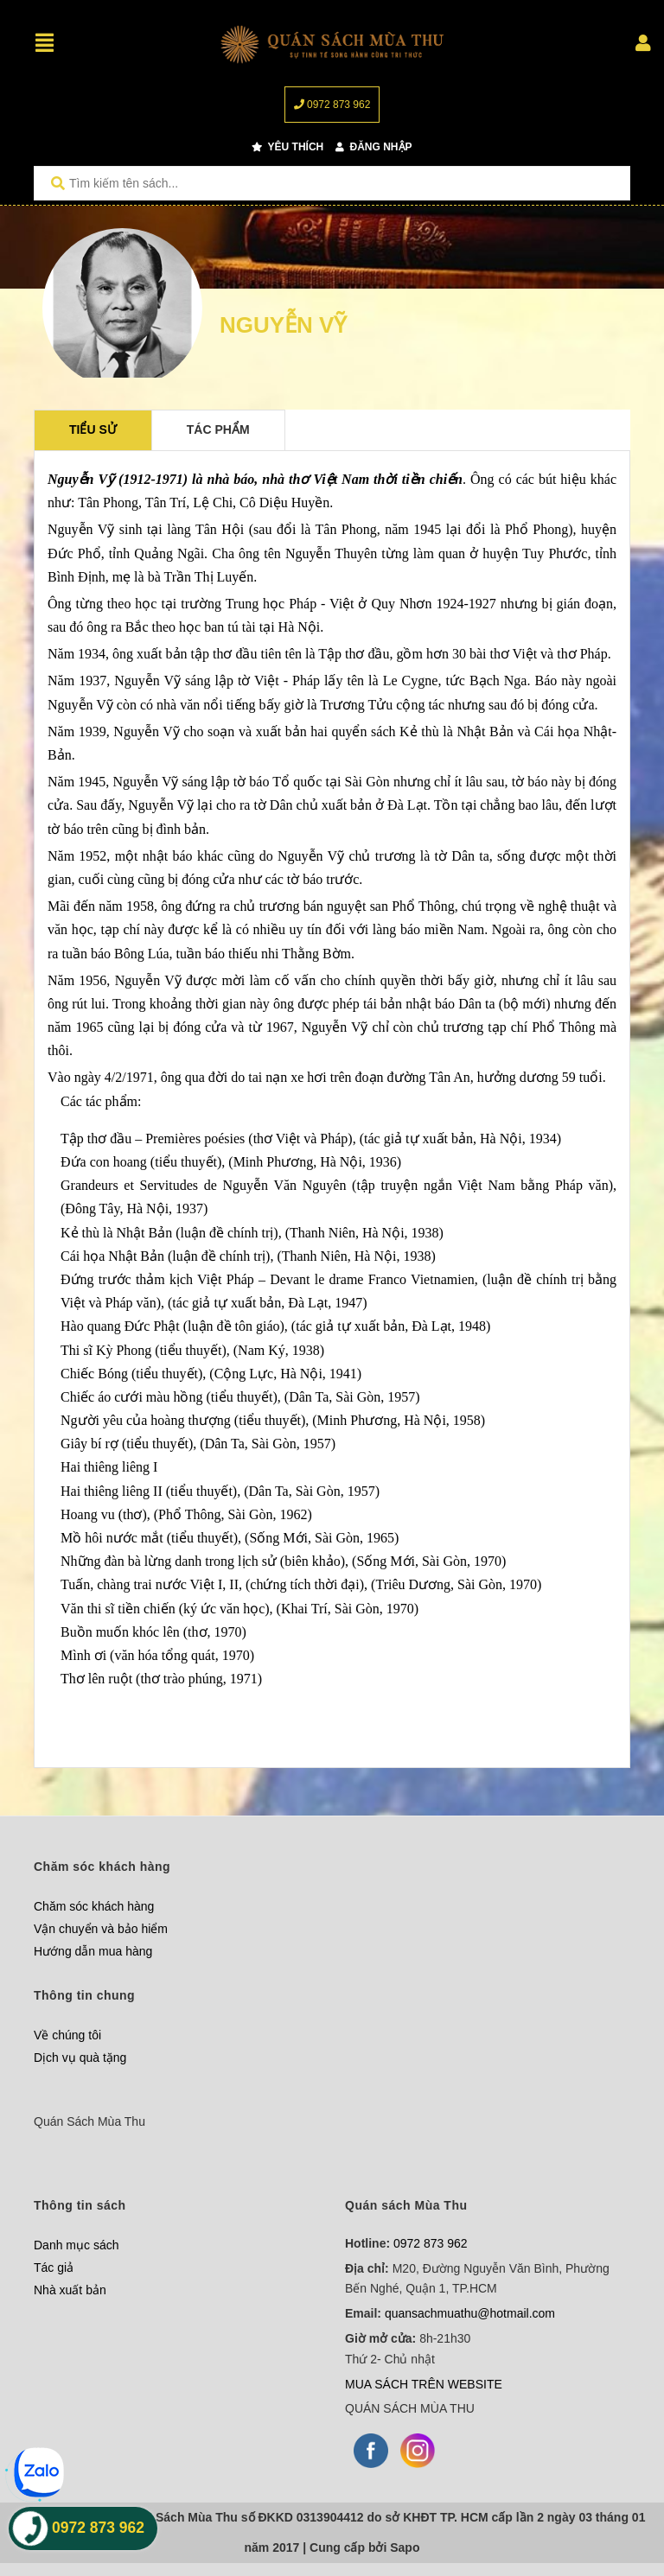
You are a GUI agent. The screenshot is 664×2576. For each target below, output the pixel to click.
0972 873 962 (332, 105)
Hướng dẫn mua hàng (93, 1951)
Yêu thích (287, 147)
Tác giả (53, 2267)
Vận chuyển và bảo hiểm (101, 1929)
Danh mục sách (76, 2245)
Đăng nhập (373, 147)
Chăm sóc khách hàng (94, 1906)
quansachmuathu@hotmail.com (470, 2313)
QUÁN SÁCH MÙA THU (410, 2408)
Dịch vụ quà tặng (80, 2057)
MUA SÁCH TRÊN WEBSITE (423, 2384)
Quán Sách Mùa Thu (89, 2121)
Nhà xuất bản (70, 2290)
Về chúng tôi (67, 2035)
